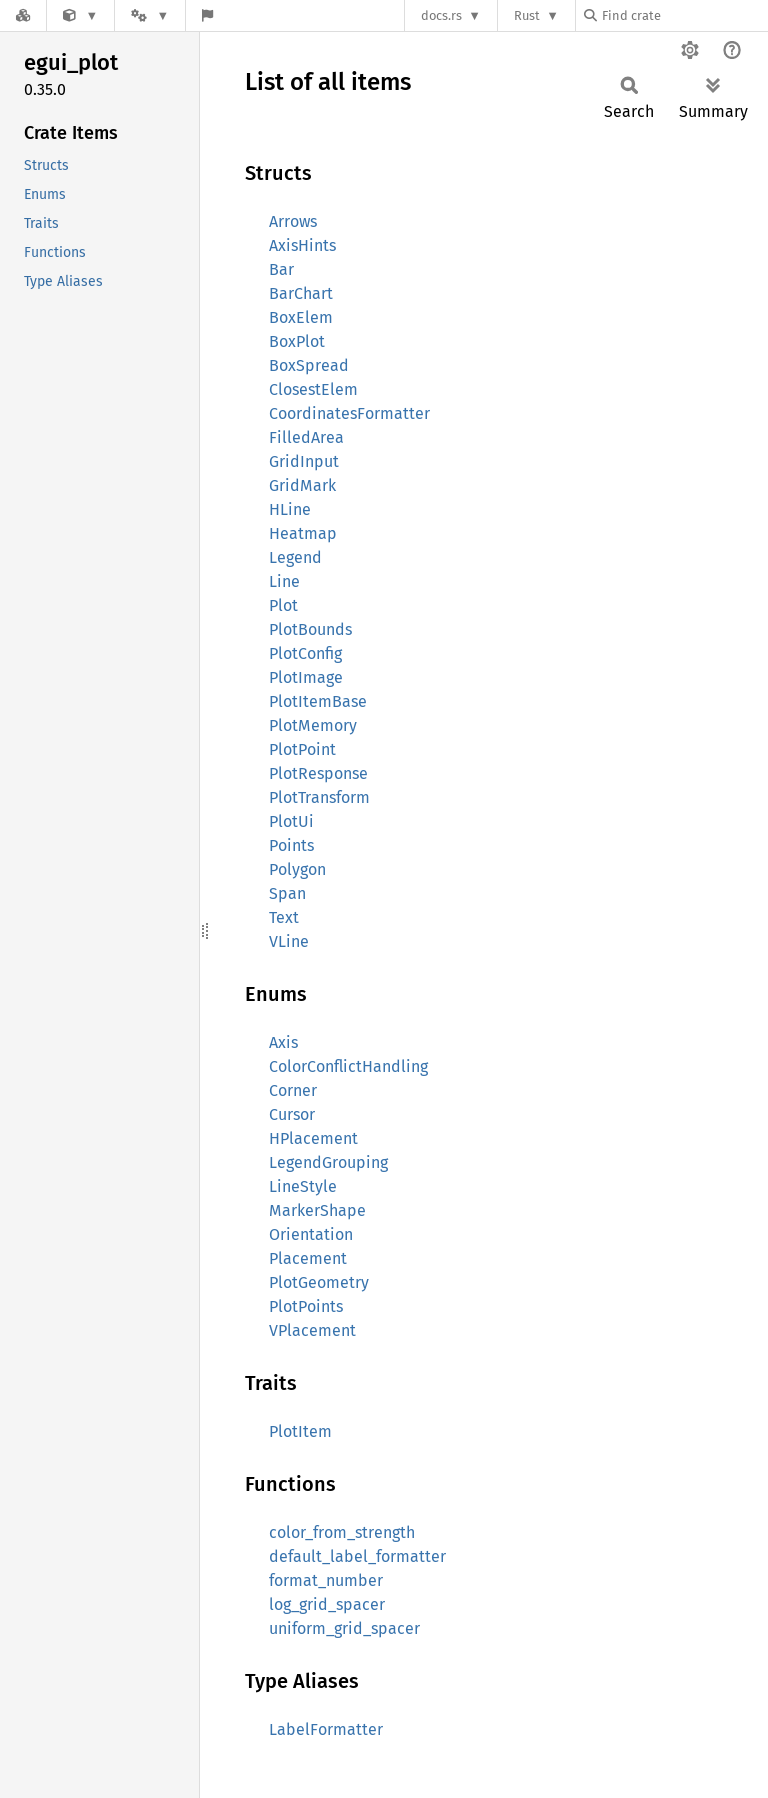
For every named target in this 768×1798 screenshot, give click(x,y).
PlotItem (300, 1431)
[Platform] (150, 15)
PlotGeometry (319, 1282)
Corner (293, 1090)
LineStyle (303, 1186)
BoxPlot (297, 341)
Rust (527, 15)
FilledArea (306, 437)
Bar (281, 269)
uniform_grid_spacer (344, 1628)
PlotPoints (306, 1306)
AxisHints (302, 245)
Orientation (311, 1234)
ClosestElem (313, 389)
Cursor (292, 1114)
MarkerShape (317, 1210)
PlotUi (291, 821)
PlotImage (306, 677)
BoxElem (301, 317)
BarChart (301, 293)
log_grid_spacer (327, 1604)
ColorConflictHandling (348, 1066)
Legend (295, 557)
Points (291, 845)
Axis (283, 1042)
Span (287, 893)
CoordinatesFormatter (349, 413)
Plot (283, 605)
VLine (289, 941)
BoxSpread (309, 365)
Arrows (293, 221)
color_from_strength (342, 1532)
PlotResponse (318, 773)
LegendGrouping (328, 1162)
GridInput (304, 461)
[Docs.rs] (23, 15)
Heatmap (303, 533)
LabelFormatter (326, 1729)
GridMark (302, 485)
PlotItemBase (318, 701)
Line (284, 581)
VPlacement (312, 1330)
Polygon (297, 869)
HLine (290, 509)
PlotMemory (313, 725)
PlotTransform (319, 797)
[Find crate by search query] (684, 15)
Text (284, 917)
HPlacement (313, 1138)
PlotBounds (310, 629)
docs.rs (441, 15)
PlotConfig (305, 653)
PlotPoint (302, 749)
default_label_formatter (357, 1556)
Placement (308, 1258)
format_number (326, 1580)
